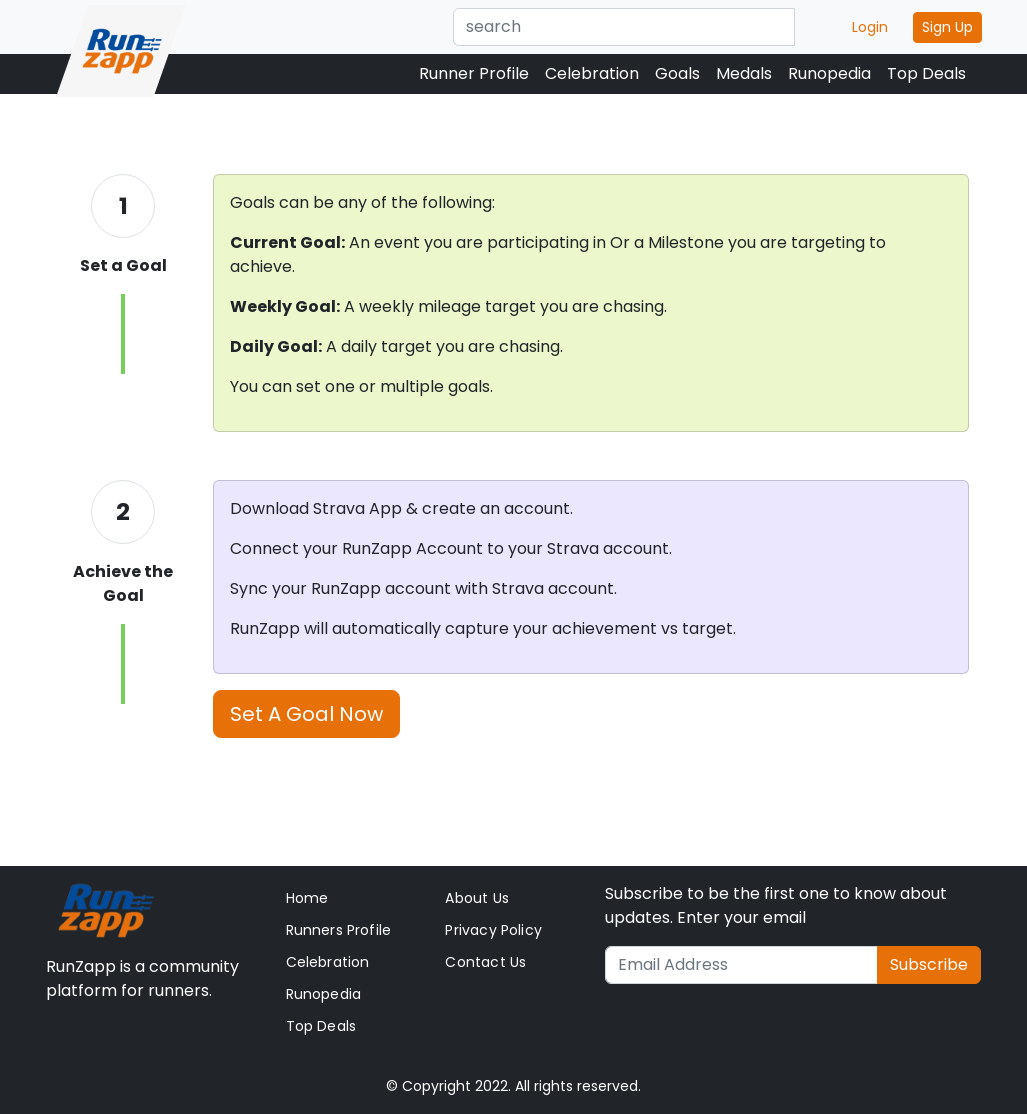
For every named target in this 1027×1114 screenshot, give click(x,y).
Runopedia (829, 73)
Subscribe (929, 964)
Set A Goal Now (306, 714)
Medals (744, 73)
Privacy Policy (493, 930)
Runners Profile (339, 930)
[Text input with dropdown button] (624, 27)
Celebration (592, 73)
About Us (476, 898)
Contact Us (485, 962)
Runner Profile (474, 73)
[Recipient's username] (741, 965)
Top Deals (926, 73)
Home (307, 898)
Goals (677, 73)
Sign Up (947, 27)
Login (870, 27)
